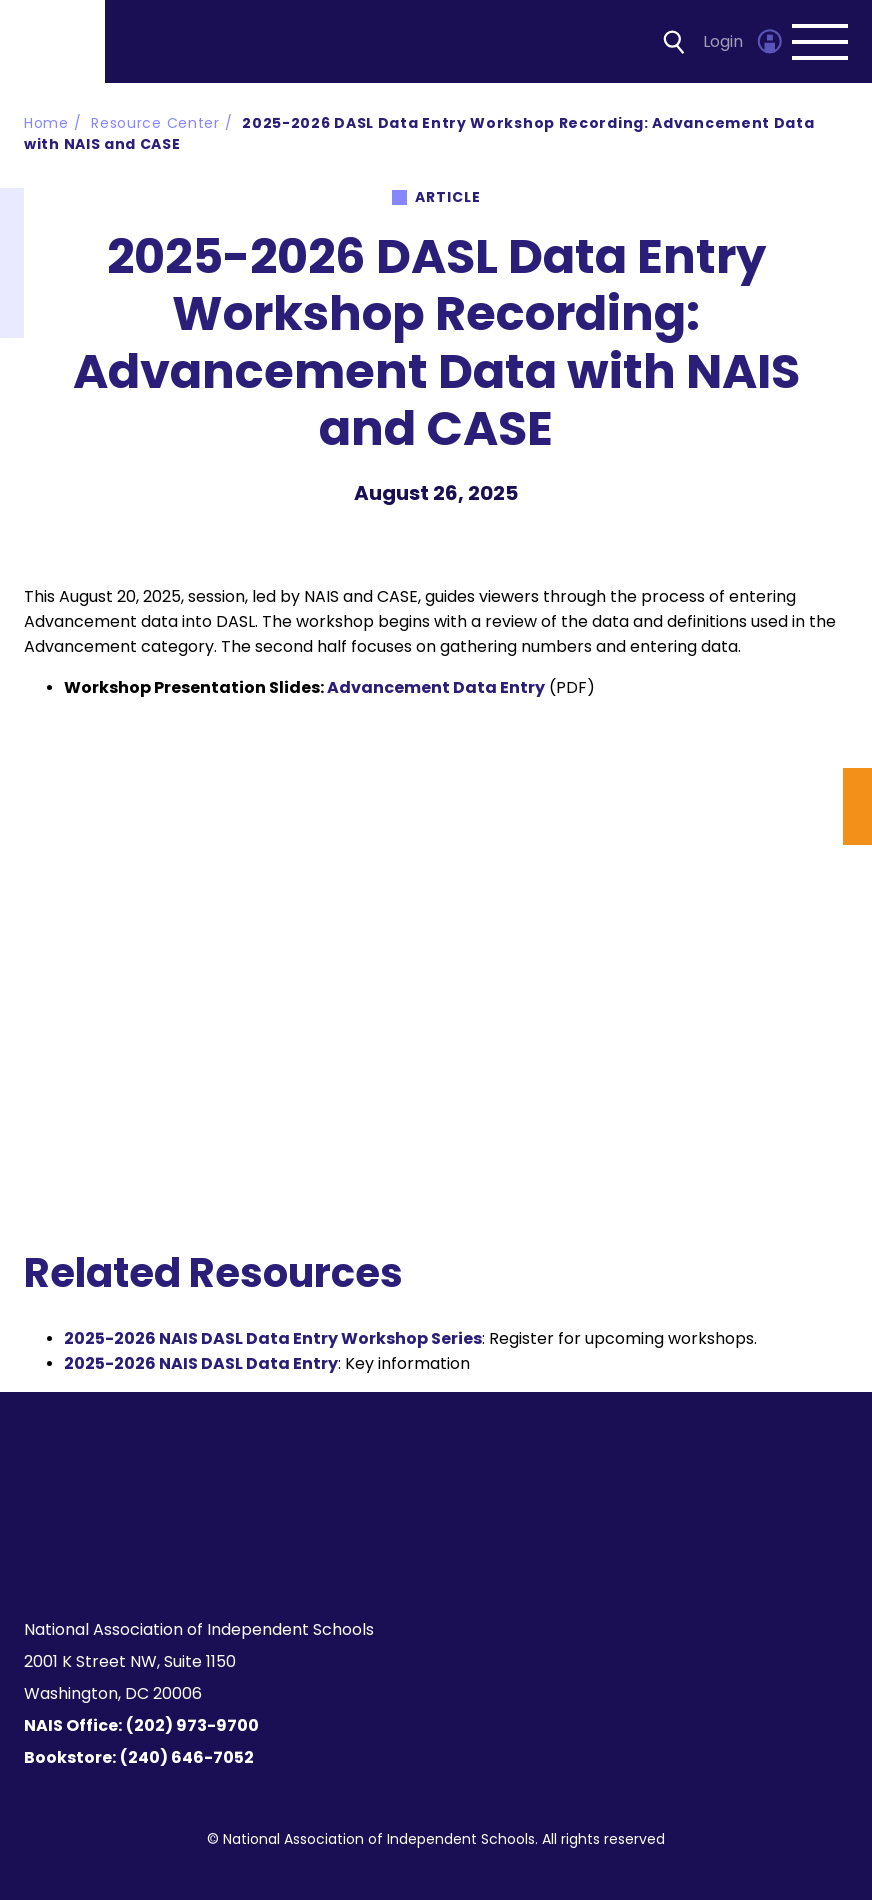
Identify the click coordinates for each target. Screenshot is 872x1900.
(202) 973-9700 (192, 1725)
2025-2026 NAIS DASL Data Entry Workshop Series (273, 1338)
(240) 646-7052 (187, 1757)
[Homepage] (54, 41)
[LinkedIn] (447, 1554)
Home (46, 123)
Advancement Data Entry (436, 687)
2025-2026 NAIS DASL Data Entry (201, 1363)
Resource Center (155, 123)
